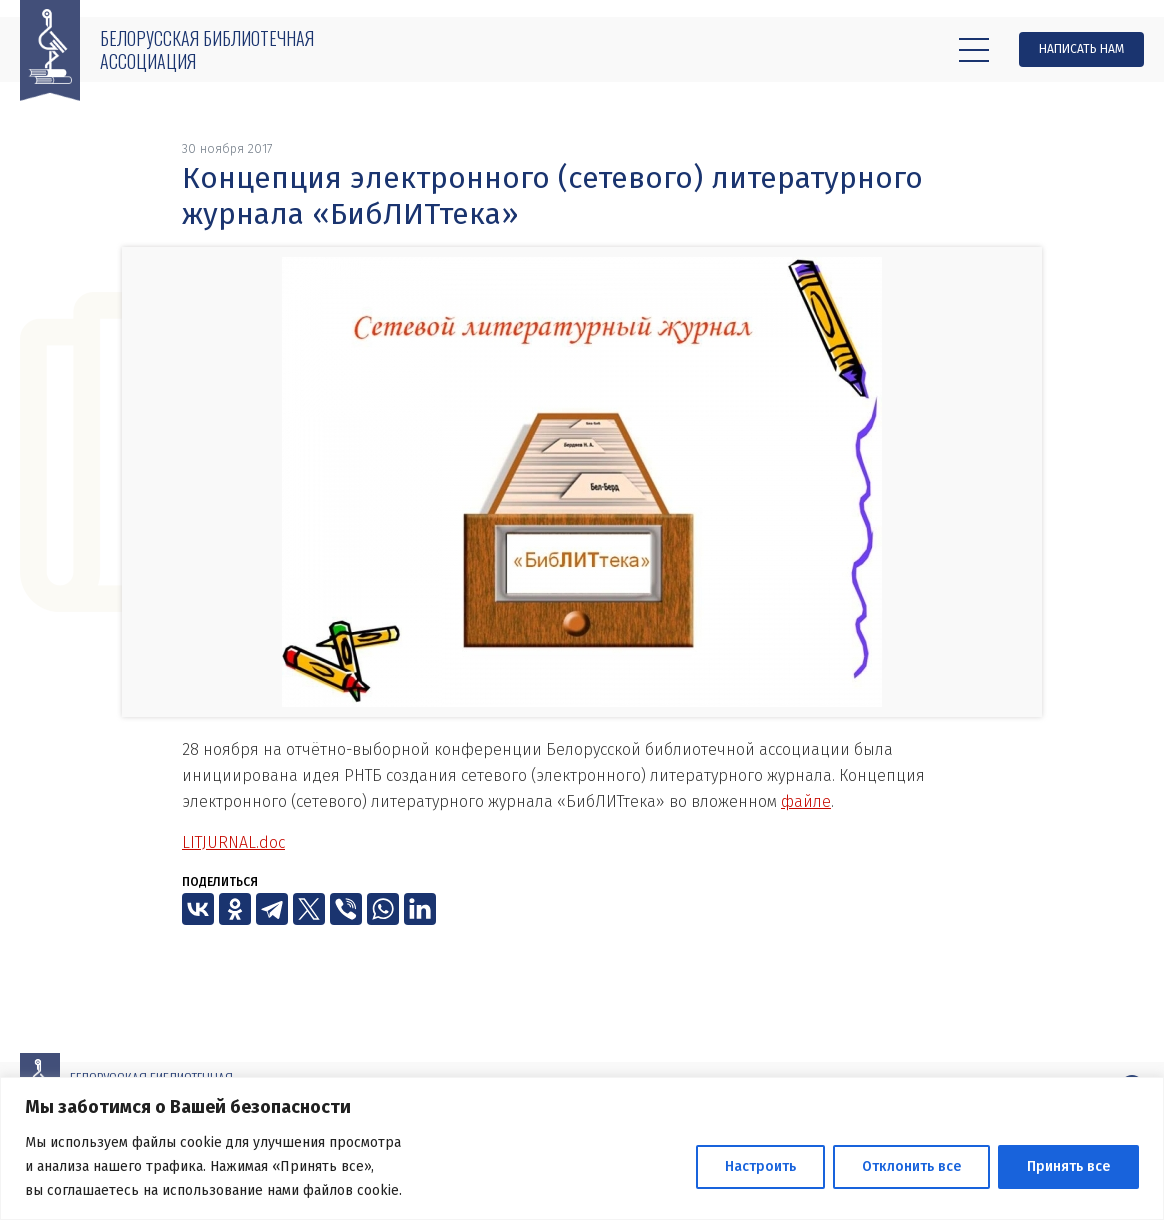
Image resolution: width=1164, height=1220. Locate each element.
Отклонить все (911, 1166)
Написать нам (1081, 49)
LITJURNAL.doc (233, 842)
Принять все (1068, 1166)
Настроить (760, 1166)
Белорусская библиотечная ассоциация (207, 49)
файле (806, 801)
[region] (582, 1148)
